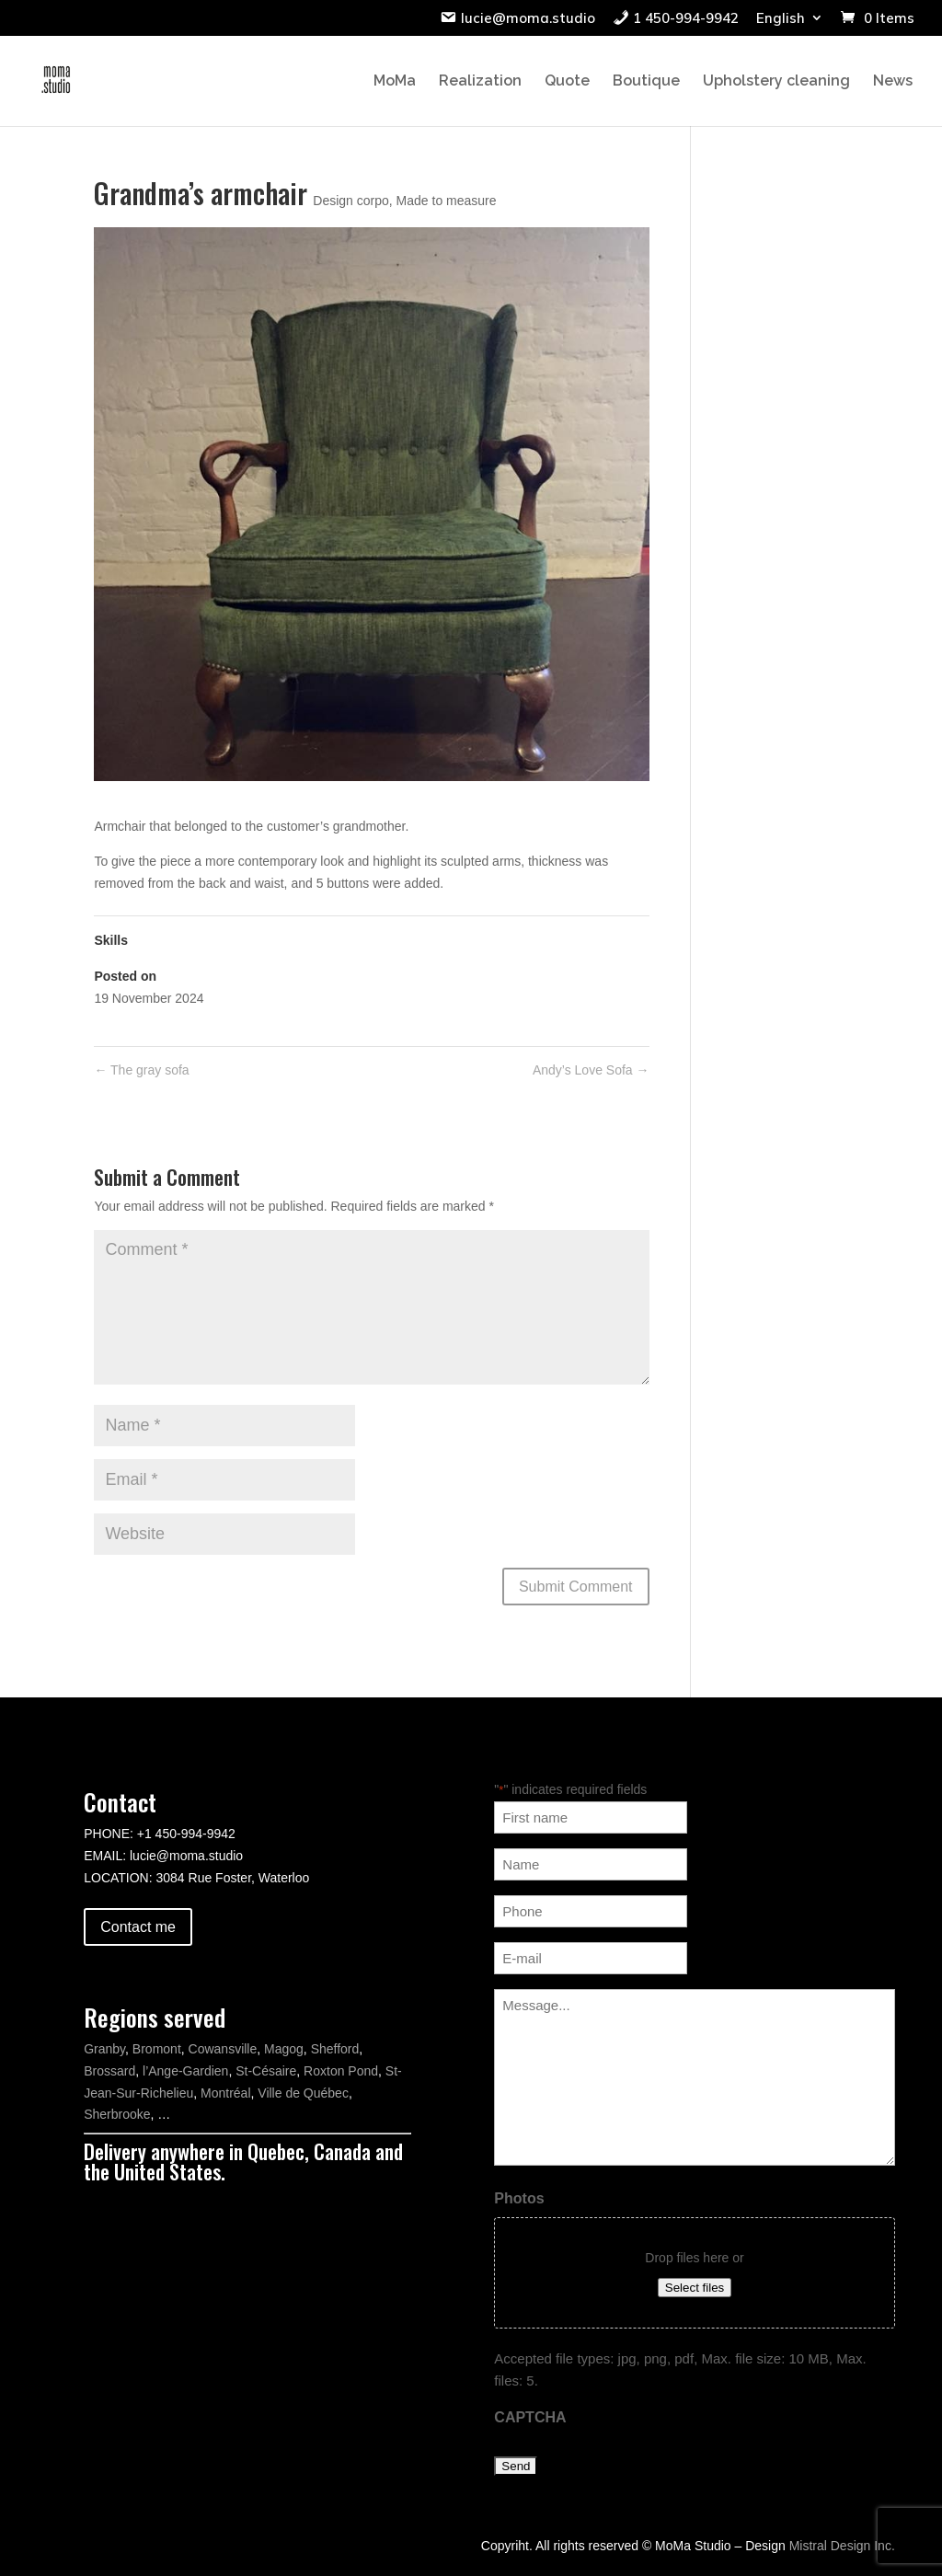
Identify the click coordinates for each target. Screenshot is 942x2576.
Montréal (225, 2093)
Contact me (138, 1927)
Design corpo (351, 200)
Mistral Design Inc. (842, 2545)
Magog (284, 2048)
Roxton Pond (341, 2071)
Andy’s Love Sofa (591, 1070)
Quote (567, 82)
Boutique (646, 82)
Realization (480, 82)
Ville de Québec (303, 2093)
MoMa (394, 82)
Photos (519, 2198)
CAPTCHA (530, 2417)
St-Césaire (266, 2071)
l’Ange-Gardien (185, 2071)
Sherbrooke (117, 2114)
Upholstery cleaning (776, 82)
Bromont (156, 2048)
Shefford (335, 2048)
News (893, 82)
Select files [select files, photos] (694, 2287)
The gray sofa (141, 1070)
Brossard (109, 2071)
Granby (104, 2048)
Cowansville (223, 2048)
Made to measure (446, 200)
